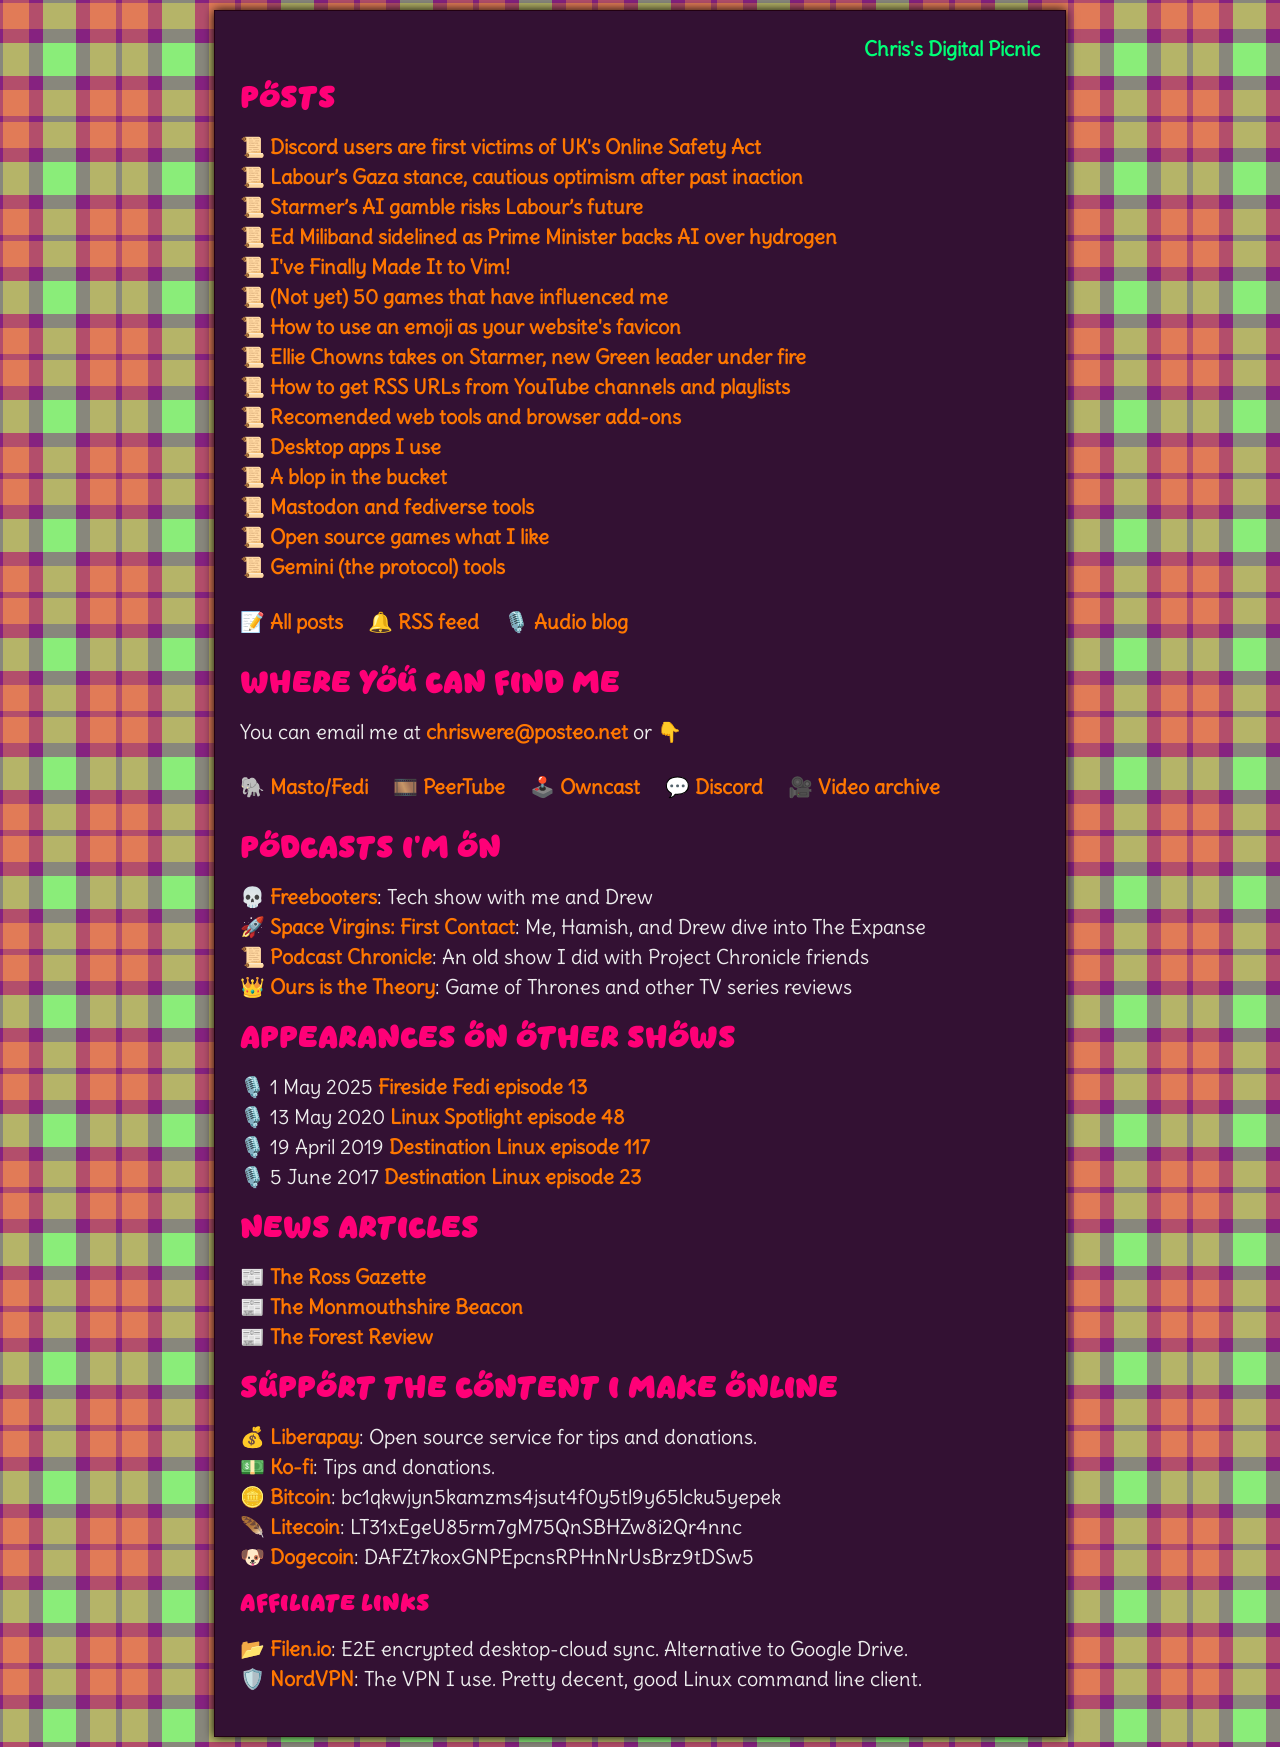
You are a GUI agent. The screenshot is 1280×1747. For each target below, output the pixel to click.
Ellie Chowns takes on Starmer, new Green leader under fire (538, 356)
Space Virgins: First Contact (392, 926)
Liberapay (314, 1436)
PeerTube (464, 786)
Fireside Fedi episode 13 (482, 1086)
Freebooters (323, 896)
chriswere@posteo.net (527, 731)
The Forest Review (351, 1336)
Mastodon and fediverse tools (402, 506)
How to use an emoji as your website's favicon (475, 326)
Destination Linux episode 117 (519, 1146)
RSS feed (438, 621)
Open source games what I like (409, 536)
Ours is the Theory (352, 986)
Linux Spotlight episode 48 (507, 1116)
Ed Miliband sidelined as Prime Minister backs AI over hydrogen (553, 236)
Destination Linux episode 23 (512, 1176)
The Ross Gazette (348, 1276)
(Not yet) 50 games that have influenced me (469, 296)
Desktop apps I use (355, 446)
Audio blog (581, 621)
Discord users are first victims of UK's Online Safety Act (515, 146)
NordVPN (312, 1678)
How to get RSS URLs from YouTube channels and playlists (530, 386)
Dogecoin (312, 1556)
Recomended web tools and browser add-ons (475, 416)
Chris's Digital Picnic (952, 48)
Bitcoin (300, 1496)
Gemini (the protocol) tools (387, 566)
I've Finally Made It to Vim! (390, 266)
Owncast (600, 786)
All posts (306, 621)
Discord (729, 786)
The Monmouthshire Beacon (396, 1306)
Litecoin (305, 1526)
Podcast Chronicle (351, 956)
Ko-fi (291, 1466)
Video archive (879, 786)
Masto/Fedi (319, 786)
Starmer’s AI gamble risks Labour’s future (456, 206)
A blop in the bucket (358, 476)
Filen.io (300, 1648)
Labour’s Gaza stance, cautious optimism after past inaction (536, 176)
